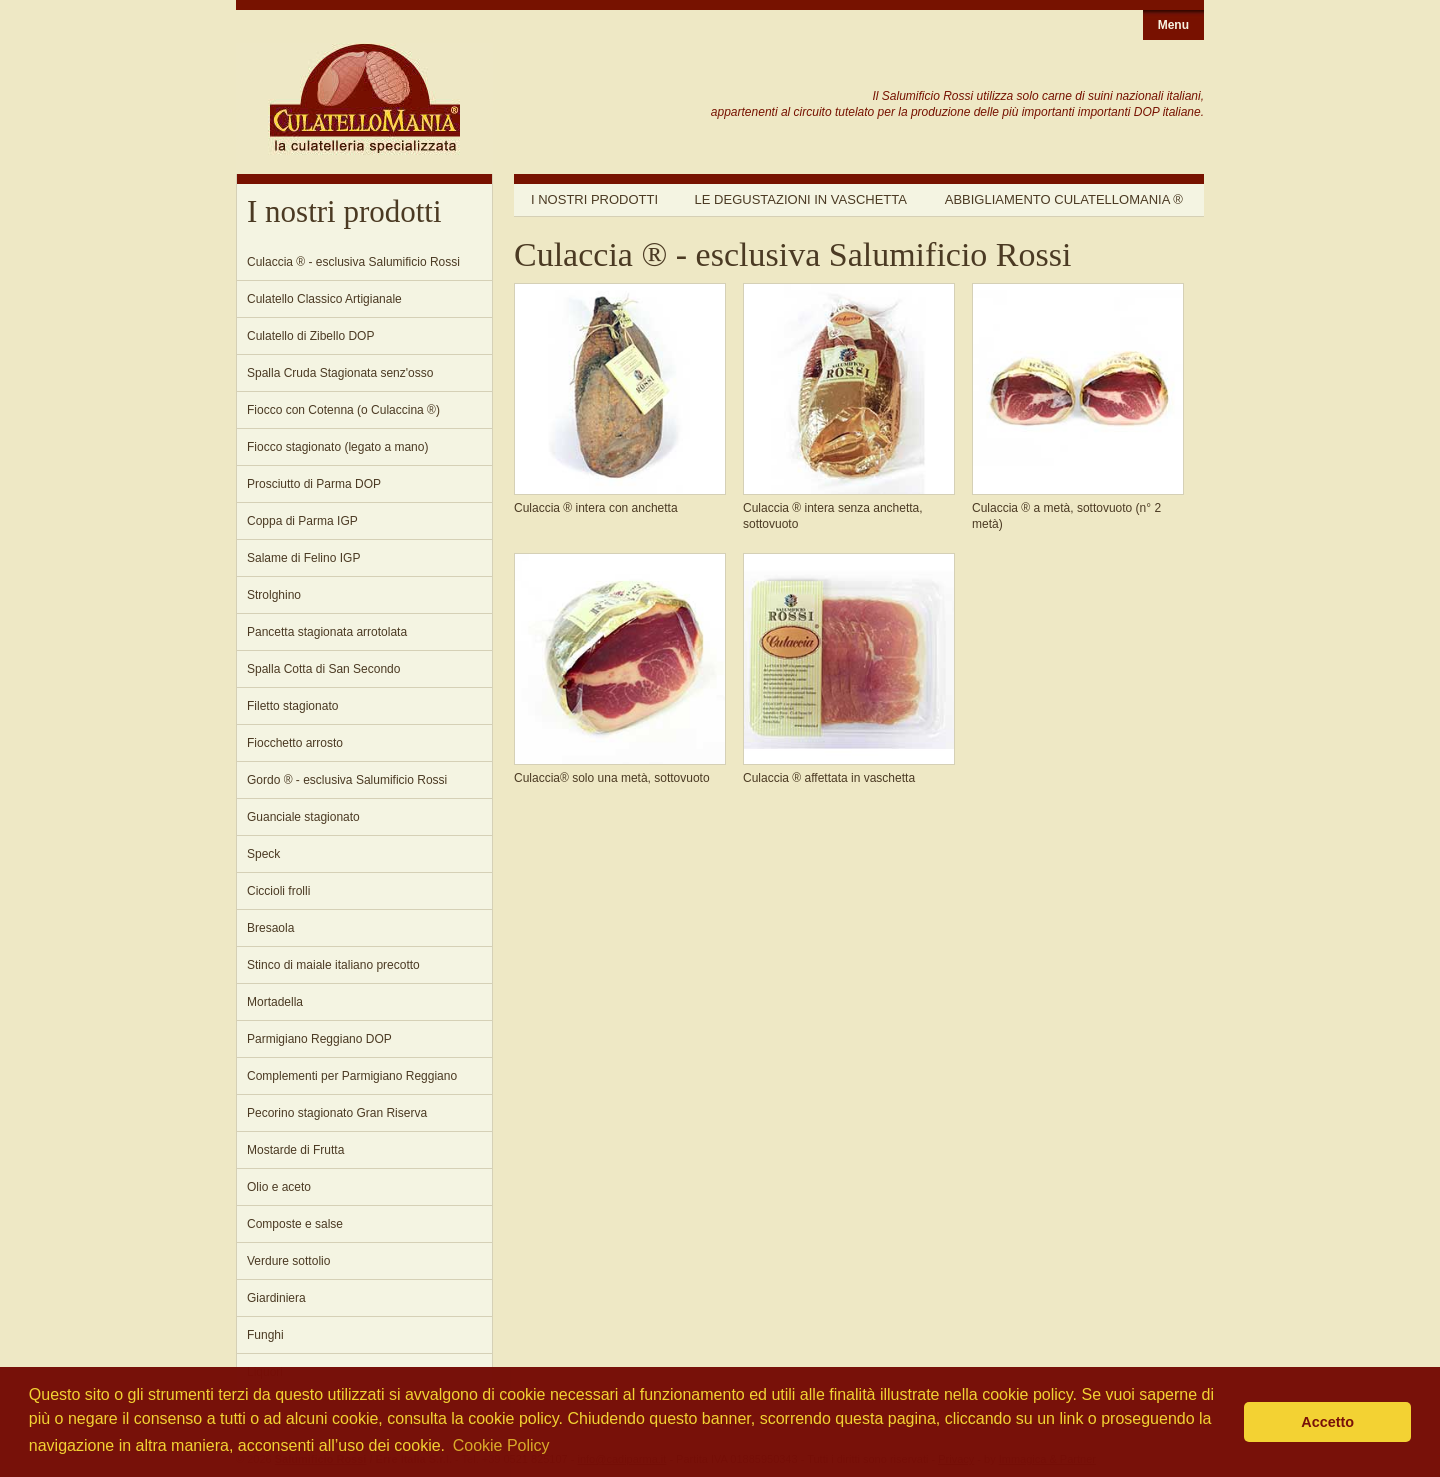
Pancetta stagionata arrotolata (327, 632)
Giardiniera (276, 1298)
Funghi (265, 1335)
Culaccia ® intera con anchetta (596, 508)
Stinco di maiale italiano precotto (333, 965)
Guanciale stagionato (303, 817)
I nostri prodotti (594, 199)
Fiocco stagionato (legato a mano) (337, 447)
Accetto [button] (1327, 1422)
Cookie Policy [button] (501, 1445)
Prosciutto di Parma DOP (314, 484)
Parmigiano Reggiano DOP (319, 1039)
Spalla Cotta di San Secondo (323, 669)
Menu (1173, 25)
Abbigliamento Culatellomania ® (1064, 199)
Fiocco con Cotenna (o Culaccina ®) (343, 410)
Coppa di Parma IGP (302, 521)
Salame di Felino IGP (303, 558)
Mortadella (275, 1002)
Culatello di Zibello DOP (310, 336)
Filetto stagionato (292, 706)
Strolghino (274, 595)
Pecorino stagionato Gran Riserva (337, 1113)
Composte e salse (295, 1224)
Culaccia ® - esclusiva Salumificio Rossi (353, 262)
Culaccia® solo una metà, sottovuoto (612, 778)
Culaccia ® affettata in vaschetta (829, 778)
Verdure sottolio (288, 1261)
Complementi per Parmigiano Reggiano (352, 1076)
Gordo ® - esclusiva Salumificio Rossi (347, 780)
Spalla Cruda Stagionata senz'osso (340, 373)
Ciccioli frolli (278, 891)
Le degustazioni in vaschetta (801, 199)
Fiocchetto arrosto (295, 743)
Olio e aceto (279, 1187)
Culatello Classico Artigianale (324, 299)
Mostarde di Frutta (295, 1150)
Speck (263, 854)
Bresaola (270, 928)
